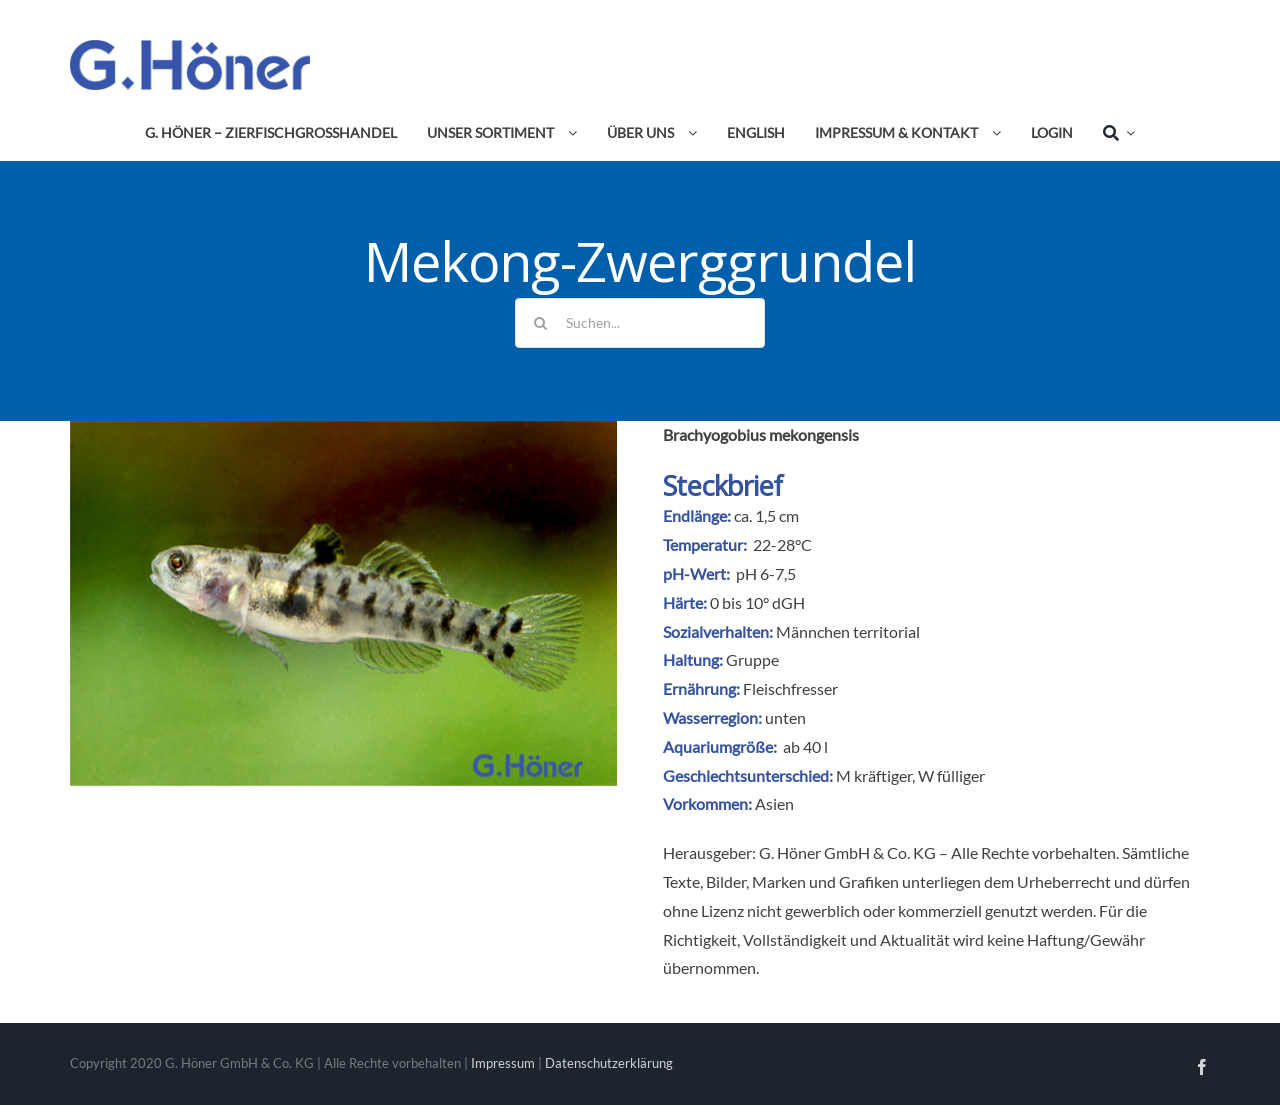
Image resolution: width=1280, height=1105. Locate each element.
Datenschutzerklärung (609, 1063)
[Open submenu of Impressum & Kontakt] (993, 133)
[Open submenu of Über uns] (689, 133)
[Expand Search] (1127, 133)
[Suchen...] (640, 323)
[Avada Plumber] (190, 47)
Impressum (503, 1063)
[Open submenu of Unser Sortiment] (569, 133)
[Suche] (1111, 133)
